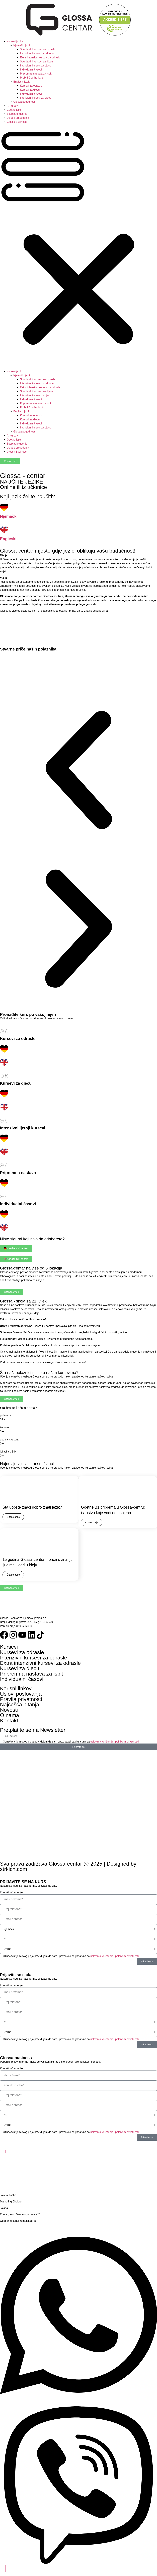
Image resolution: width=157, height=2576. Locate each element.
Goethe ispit (14, 109)
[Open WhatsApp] (78, 2404)
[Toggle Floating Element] (3, 2568)
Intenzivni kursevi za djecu (35, 65)
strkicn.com (13, 1869)
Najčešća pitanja (19, 1704)
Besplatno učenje (17, 113)
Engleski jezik (21, 81)
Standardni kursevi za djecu (36, 61)
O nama (9, 1715)
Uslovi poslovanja (21, 1694)
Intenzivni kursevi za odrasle (37, 53)
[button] (78, 246)
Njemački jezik (21, 45)
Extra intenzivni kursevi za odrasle (40, 57)
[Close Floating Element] (3, 2151)
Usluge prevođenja (18, 117)
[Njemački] (4, 507)
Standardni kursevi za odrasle (37, 49)
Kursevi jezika (15, 41)
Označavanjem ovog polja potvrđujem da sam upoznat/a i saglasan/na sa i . (71, 1741)
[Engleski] (4, 530)
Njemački (9, 516)
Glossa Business (17, 121)
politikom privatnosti (127, 1741)
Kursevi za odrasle (31, 85)
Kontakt (9, 1721)
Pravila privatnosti (21, 1699)
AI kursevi (12, 105)
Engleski (8, 538)
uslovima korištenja (101, 1741)
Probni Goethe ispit (31, 77)
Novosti (9, 1710)
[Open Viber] (78, 2562)
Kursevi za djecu (30, 89)
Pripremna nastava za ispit (36, 73)
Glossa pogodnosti (24, 101)
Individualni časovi (31, 69)
